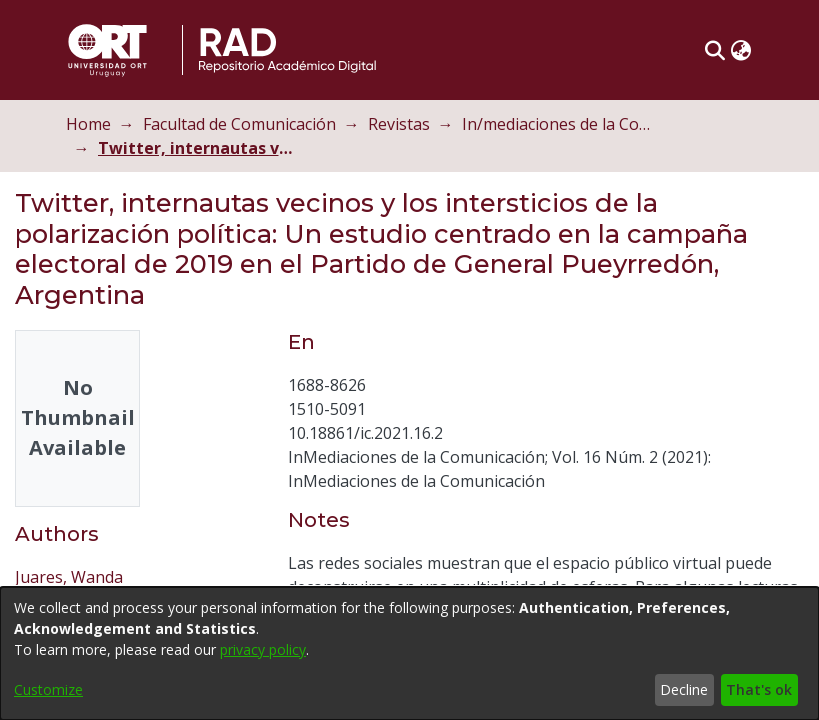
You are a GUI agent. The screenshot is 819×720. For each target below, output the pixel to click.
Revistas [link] (405, 124)
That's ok (759, 689)
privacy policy (263, 649)
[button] (721, 50)
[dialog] (409, 653)
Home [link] (94, 124)
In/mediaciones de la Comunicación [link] (568, 124)
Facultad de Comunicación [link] (245, 124)
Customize (48, 689)
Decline (684, 689)
